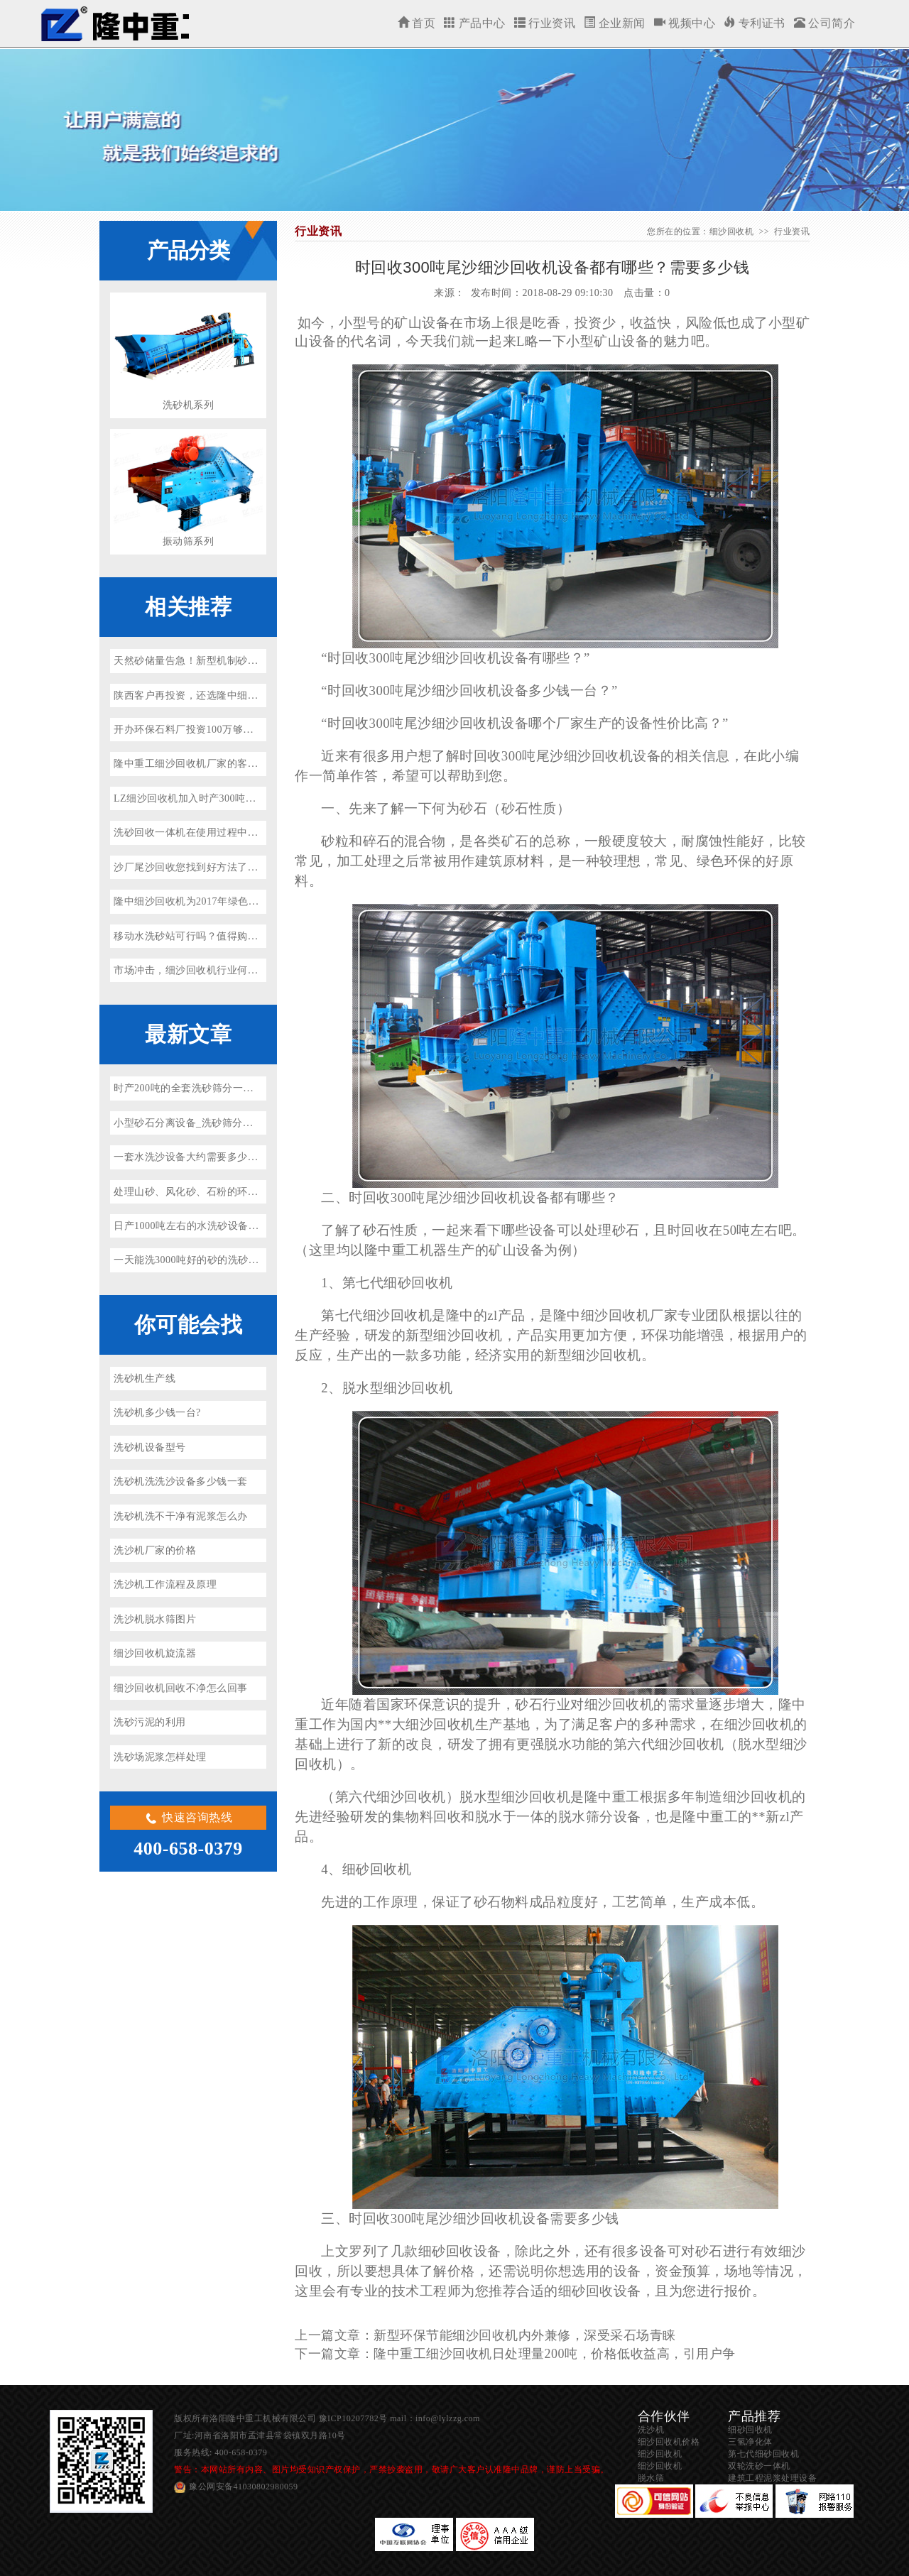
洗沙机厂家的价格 (155, 1550)
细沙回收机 (114, 23)
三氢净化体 (750, 2442)
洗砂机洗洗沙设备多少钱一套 (181, 1481)
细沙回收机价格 (669, 2442)
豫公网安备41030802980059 (243, 2487)
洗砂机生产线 (144, 1378)
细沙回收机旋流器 (155, 1653)
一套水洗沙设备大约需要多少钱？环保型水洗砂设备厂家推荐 (253, 1157)
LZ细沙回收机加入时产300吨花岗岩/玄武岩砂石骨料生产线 (248, 798)
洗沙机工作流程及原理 (165, 1584)
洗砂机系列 (188, 405)
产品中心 (475, 23)
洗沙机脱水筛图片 (155, 1619)
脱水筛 (651, 2478)
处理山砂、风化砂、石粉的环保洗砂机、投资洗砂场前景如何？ (258, 1191)
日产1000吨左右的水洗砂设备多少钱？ (202, 1226)
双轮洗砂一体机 (759, 2466)
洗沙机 (651, 2430)
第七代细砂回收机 (763, 2454)
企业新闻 (615, 23)
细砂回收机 (750, 2430)
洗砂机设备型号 (150, 1447)
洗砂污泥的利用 (150, 1722)
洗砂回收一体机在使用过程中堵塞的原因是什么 (222, 832)
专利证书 (754, 23)
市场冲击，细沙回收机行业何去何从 (196, 970)
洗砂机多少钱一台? (157, 1412)
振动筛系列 (188, 541)
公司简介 (825, 23)
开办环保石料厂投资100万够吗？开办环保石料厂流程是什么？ (256, 729)
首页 (417, 23)
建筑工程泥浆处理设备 (772, 2478)
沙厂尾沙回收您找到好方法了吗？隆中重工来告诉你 (232, 867)
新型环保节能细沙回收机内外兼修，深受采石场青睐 (525, 2335)
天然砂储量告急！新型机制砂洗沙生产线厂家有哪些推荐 (242, 660)
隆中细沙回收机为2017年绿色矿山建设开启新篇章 (227, 901)
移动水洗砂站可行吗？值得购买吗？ (196, 936)
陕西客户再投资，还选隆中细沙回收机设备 (212, 695)
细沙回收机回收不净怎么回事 (181, 1688)
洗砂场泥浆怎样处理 (160, 1757)
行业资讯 (545, 23)
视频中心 (685, 23)
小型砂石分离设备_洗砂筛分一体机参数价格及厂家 (230, 1123)
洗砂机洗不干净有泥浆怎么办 (181, 1516)
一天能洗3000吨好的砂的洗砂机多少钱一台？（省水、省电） (253, 1260)
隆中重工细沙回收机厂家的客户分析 (196, 763)
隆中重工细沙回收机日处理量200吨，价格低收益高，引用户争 (555, 2354)
